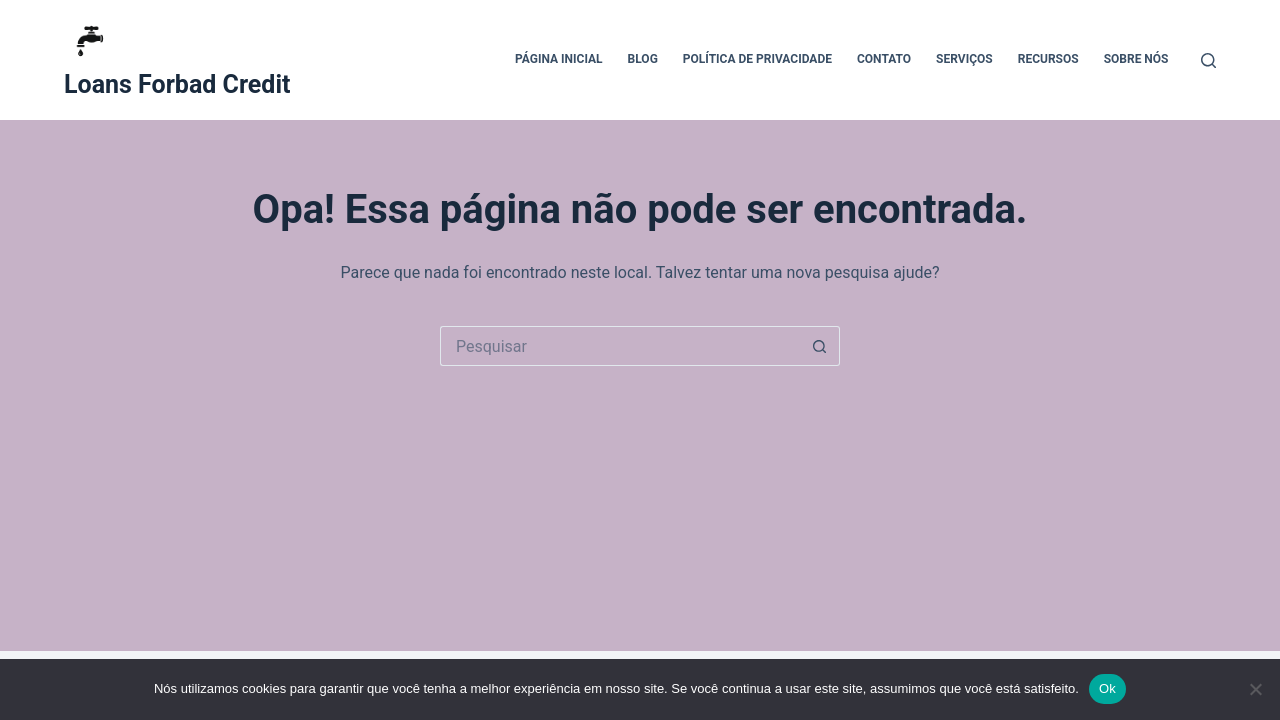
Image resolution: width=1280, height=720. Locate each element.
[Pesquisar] (1208, 60)
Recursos (1048, 59)
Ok (1107, 688)
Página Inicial (559, 59)
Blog (643, 59)
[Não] (1255, 689)
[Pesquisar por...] (620, 346)
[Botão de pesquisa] (820, 346)
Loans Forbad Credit (177, 84)
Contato (884, 59)
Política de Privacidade (757, 59)
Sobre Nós (1136, 59)
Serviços (964, 59)
